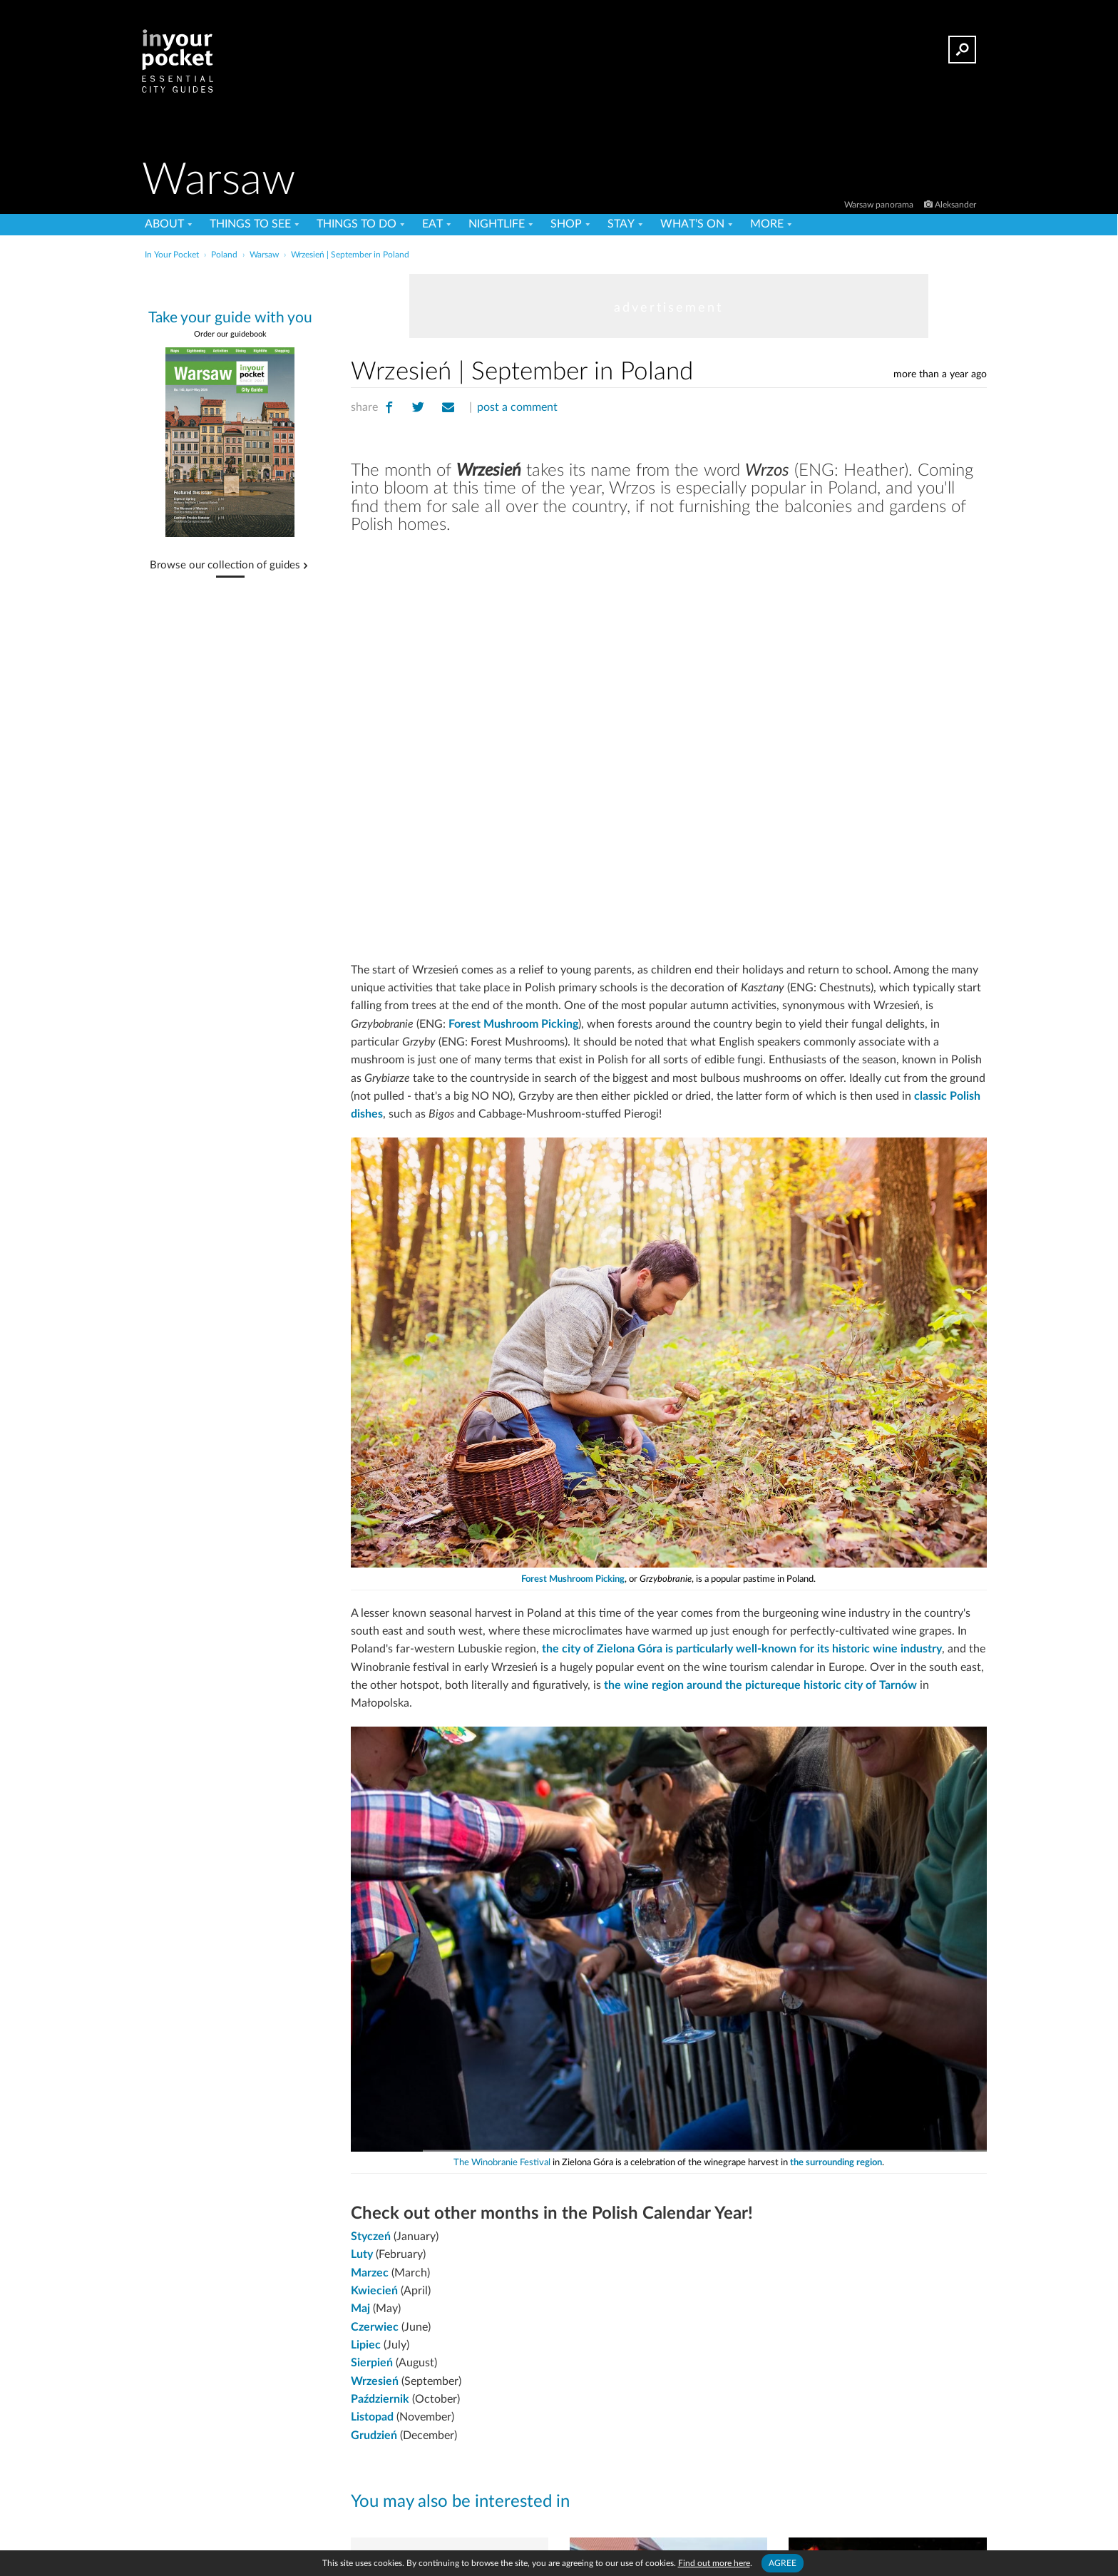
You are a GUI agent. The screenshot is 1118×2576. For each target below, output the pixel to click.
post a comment (517, 407)
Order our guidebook (230, 334)
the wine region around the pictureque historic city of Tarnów (760, 1685)
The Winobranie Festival (501, 2162)
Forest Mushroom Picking (513, 1024)
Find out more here (714, 2563)
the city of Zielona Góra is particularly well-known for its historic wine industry (742, 1649)
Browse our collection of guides (225, 566)
